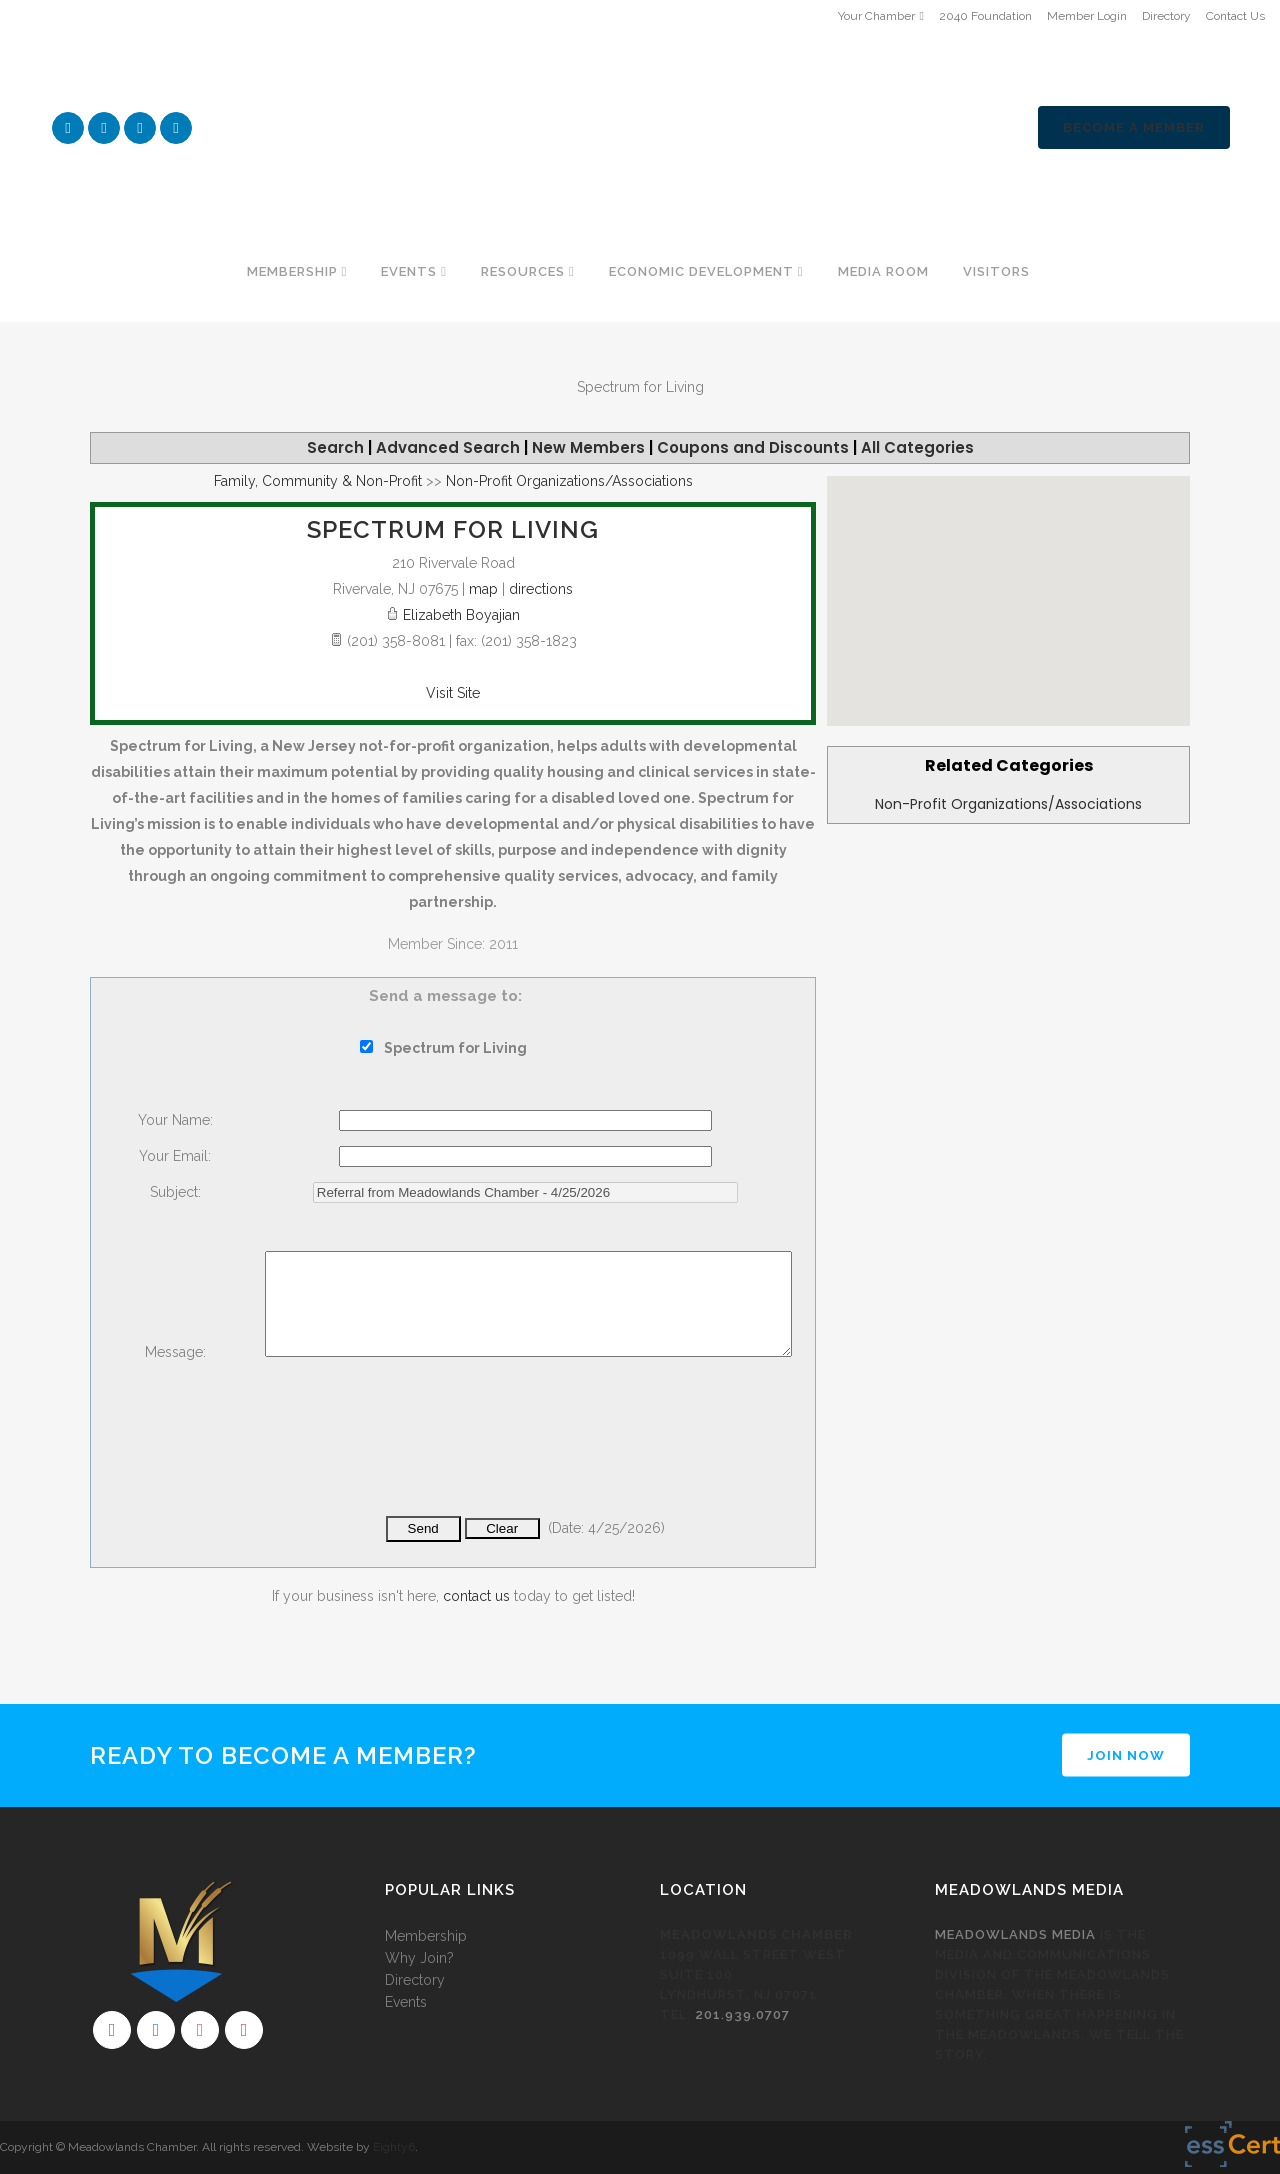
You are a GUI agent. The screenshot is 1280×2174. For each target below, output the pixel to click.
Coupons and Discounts (753, 447)
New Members (588, 447)
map (483, 589)
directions (541, 589)
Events (406, 2002)
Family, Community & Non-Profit (318, 481)
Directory (1166, 16)
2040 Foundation (985, 16)
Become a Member (1134, 127)
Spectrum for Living (453, 529)
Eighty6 (394, 2147)
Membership (426, 1936)
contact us (476, 1596)
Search (335, 447)
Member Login (1087, 16)
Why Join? (419, 1958)
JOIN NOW (1126, 1755)
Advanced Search (448, 447)
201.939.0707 (742, 2014)
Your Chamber (876, 16)
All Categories (917, 447)
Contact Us (1235, 16)
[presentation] (417, 1450)
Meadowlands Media (1015, 1934)
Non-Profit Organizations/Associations (1008, 804)
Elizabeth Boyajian (461, 615)
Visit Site (453, 693)
